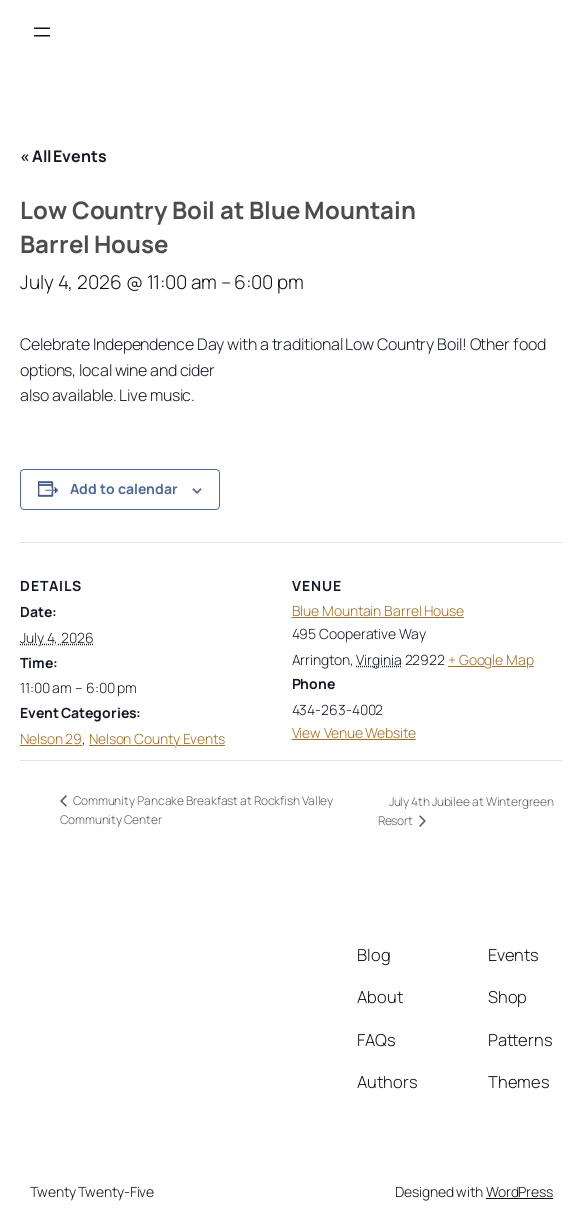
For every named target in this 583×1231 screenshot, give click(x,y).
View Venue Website (354, 732)
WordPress (519, 1191)
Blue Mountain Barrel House (378, 610)
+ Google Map (491, 659)
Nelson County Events (157, 738)
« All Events (63, 156)
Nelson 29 (51, 738)
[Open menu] (42, 32)
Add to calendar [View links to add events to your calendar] (124, 488)
